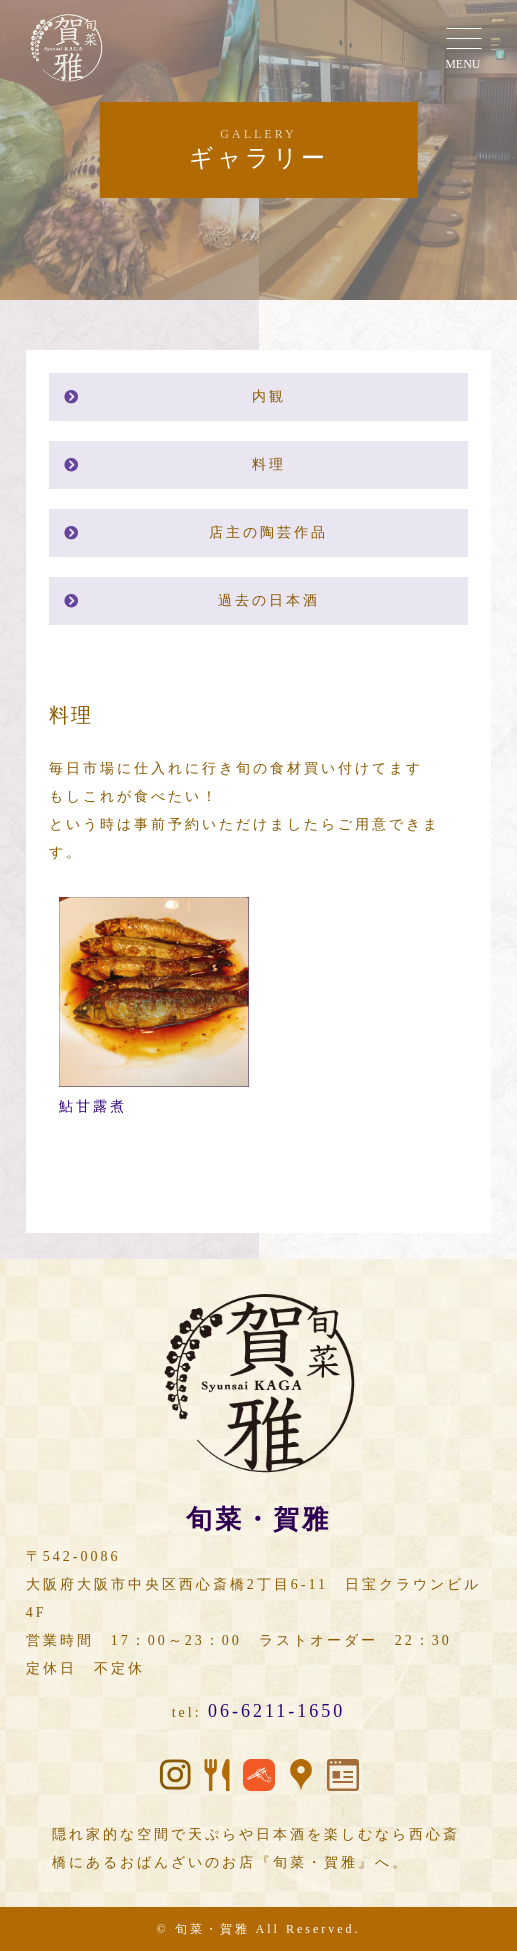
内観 (269, 396)
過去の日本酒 (269, 600)
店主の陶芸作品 (268, 532)
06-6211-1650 (276, 1711)
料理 (269, 464)
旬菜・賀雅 (212, 1929)
